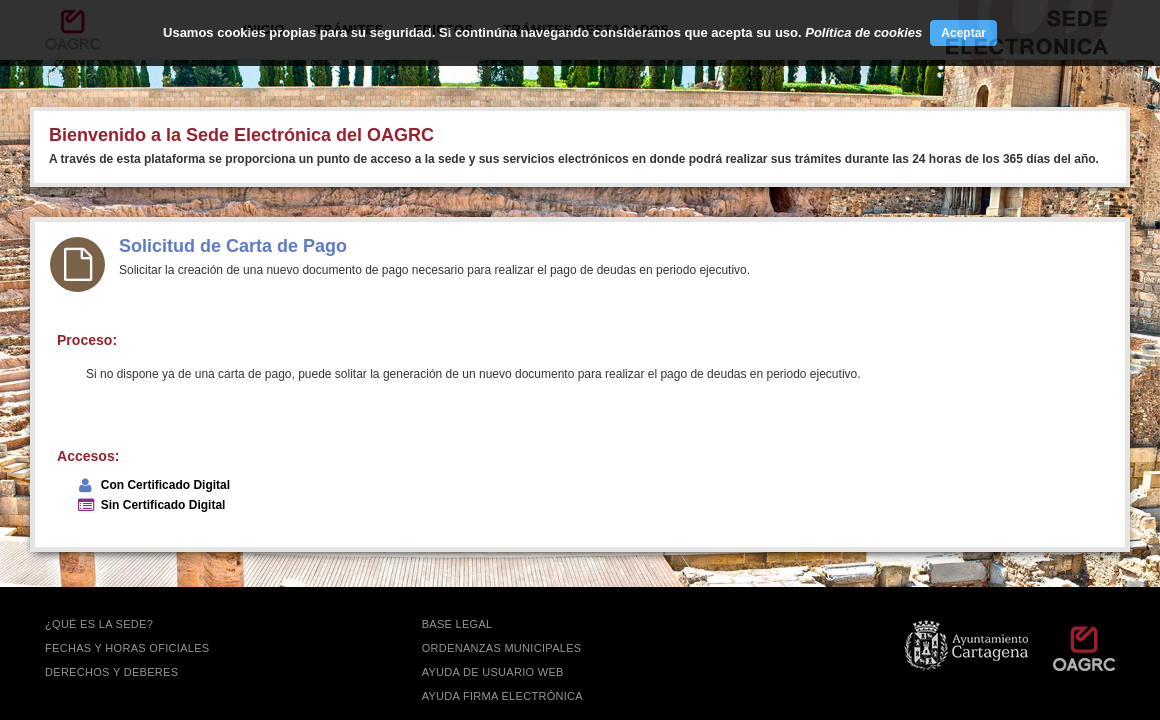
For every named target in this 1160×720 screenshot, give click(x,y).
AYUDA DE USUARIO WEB (493, 672)
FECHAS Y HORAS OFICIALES (127, 648)
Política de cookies (863, 32)
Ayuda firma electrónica (502, 696)
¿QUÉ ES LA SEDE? (99, 624)
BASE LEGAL (457, 624)
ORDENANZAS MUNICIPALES (502, 648)
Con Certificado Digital (165, 485)
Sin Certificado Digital (163, 505)
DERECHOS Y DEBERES (111, 672)
